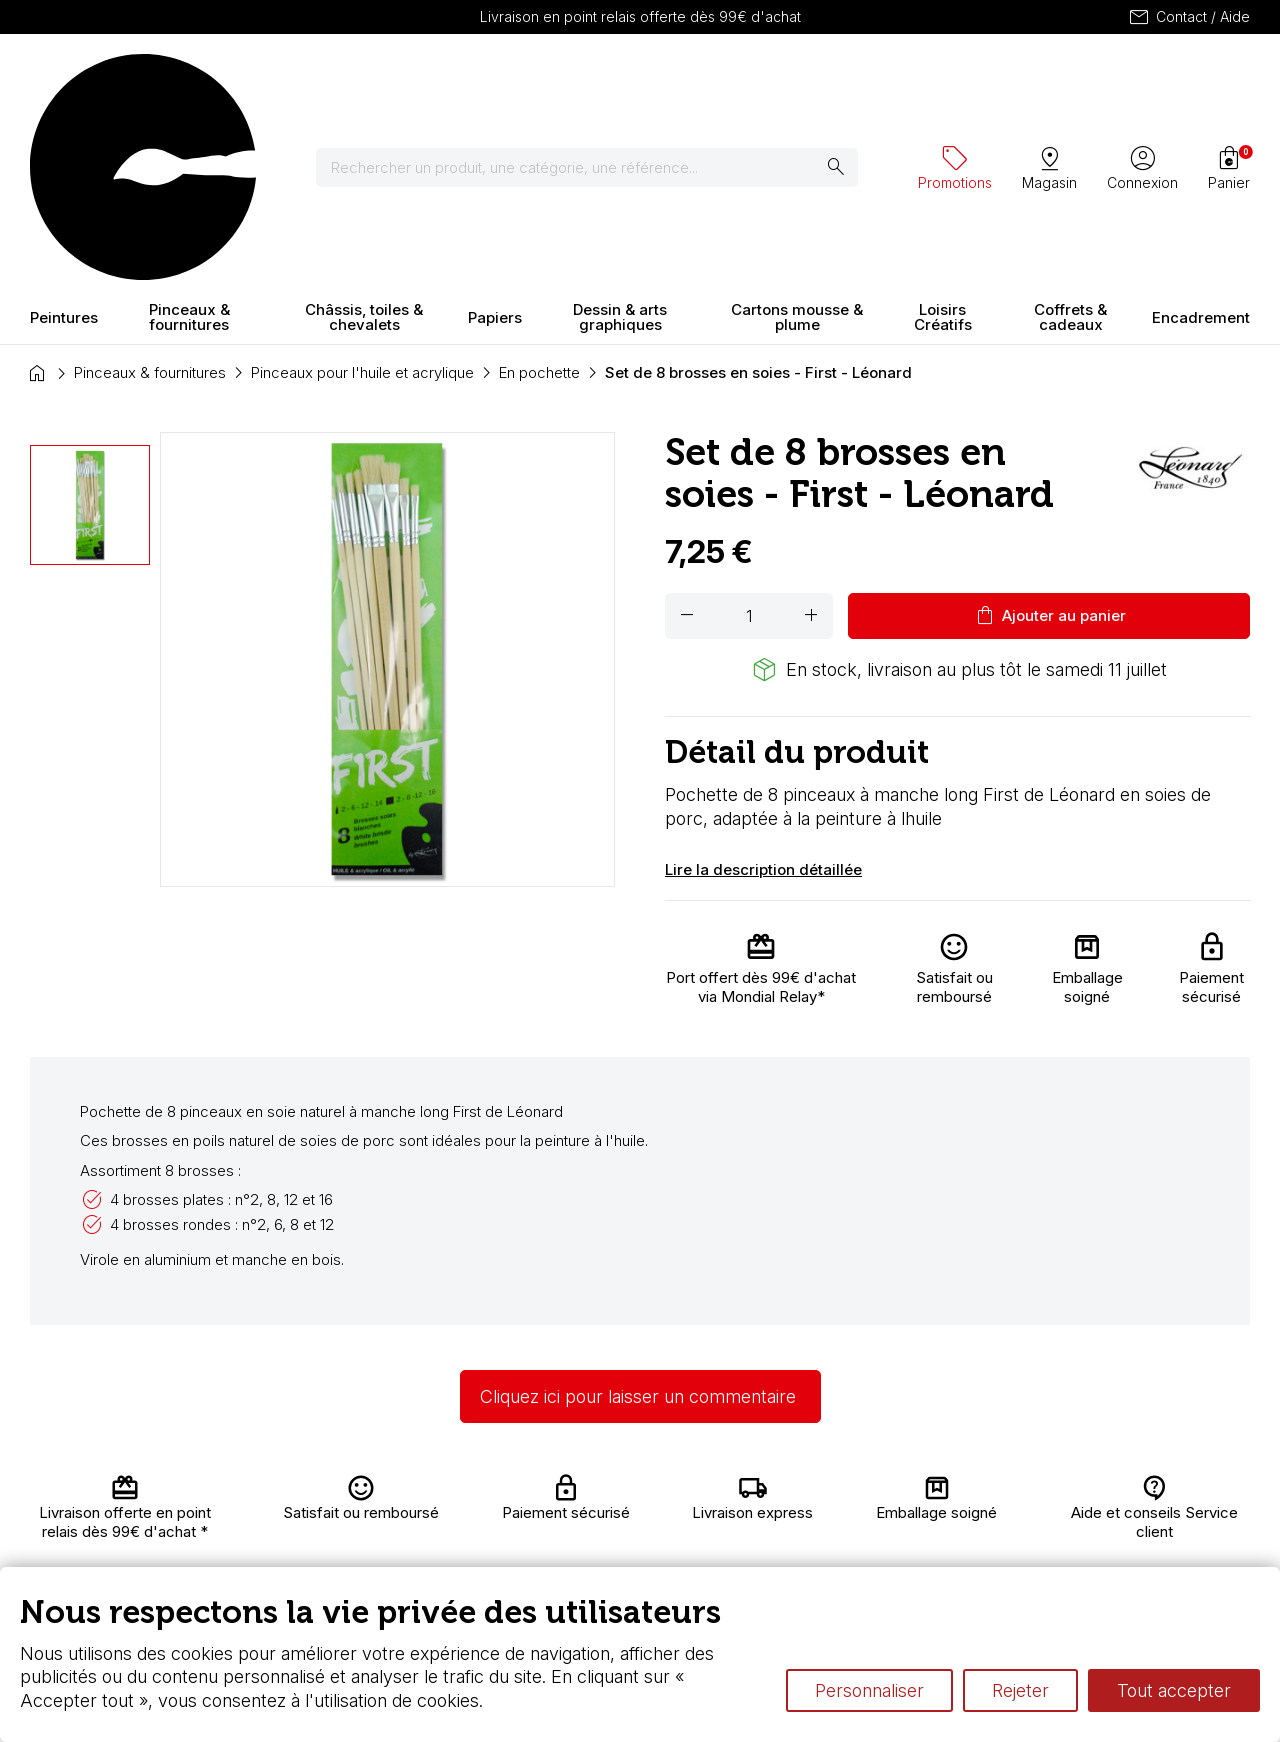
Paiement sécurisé (356, 1559)
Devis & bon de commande (598, 1549)
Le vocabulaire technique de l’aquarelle (884, 1510)
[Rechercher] (474, 80)
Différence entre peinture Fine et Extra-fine (896, 1530)
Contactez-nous (1185, 1507)
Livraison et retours (363, 1501)
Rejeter (1020, 1690)
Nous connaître (376, 1530)
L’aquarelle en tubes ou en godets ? (872, 1491)
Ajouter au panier (1049, 440)
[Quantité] (749, 440)
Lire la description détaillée (763, 693)
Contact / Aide (1188, 17)
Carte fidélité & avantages (592, 1491)
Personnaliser (869, 1690)
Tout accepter (1174, 1690)
